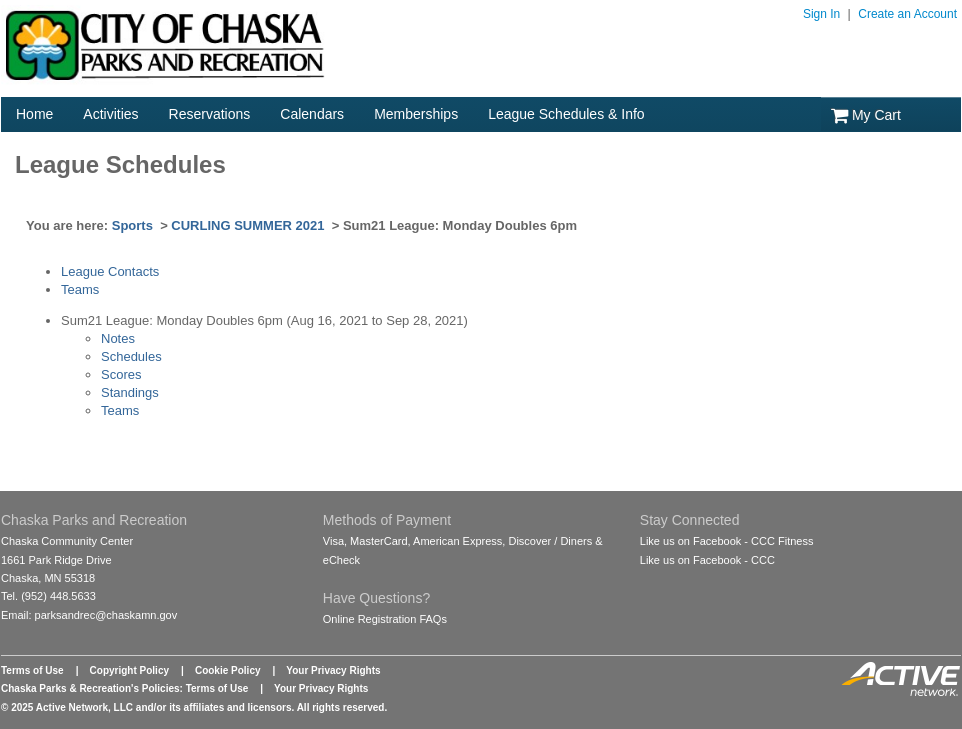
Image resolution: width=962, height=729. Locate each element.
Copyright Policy (129, 670)
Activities (110, 114)
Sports (132, 225)
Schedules (131, 356)
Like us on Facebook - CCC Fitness (727, 541)
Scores (121, 374)
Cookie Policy (228, 670)
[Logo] (165, 80)
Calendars (312, 114)
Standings (130, 392)
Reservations (210, 114)
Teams (80, 289)
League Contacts (110, 271)
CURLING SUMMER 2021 (247, 225)
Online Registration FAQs (385, 619)
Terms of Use (32, 670)
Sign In (821, 14)
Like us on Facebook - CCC (707, 560)
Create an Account (907, 14)
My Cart (866, 115)
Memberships (416, 114)
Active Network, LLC (84, 707)
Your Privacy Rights (333, 670)
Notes (118, 338)
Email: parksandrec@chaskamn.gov (89, 615)
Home (34, 114)
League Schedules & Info (566, 114)
